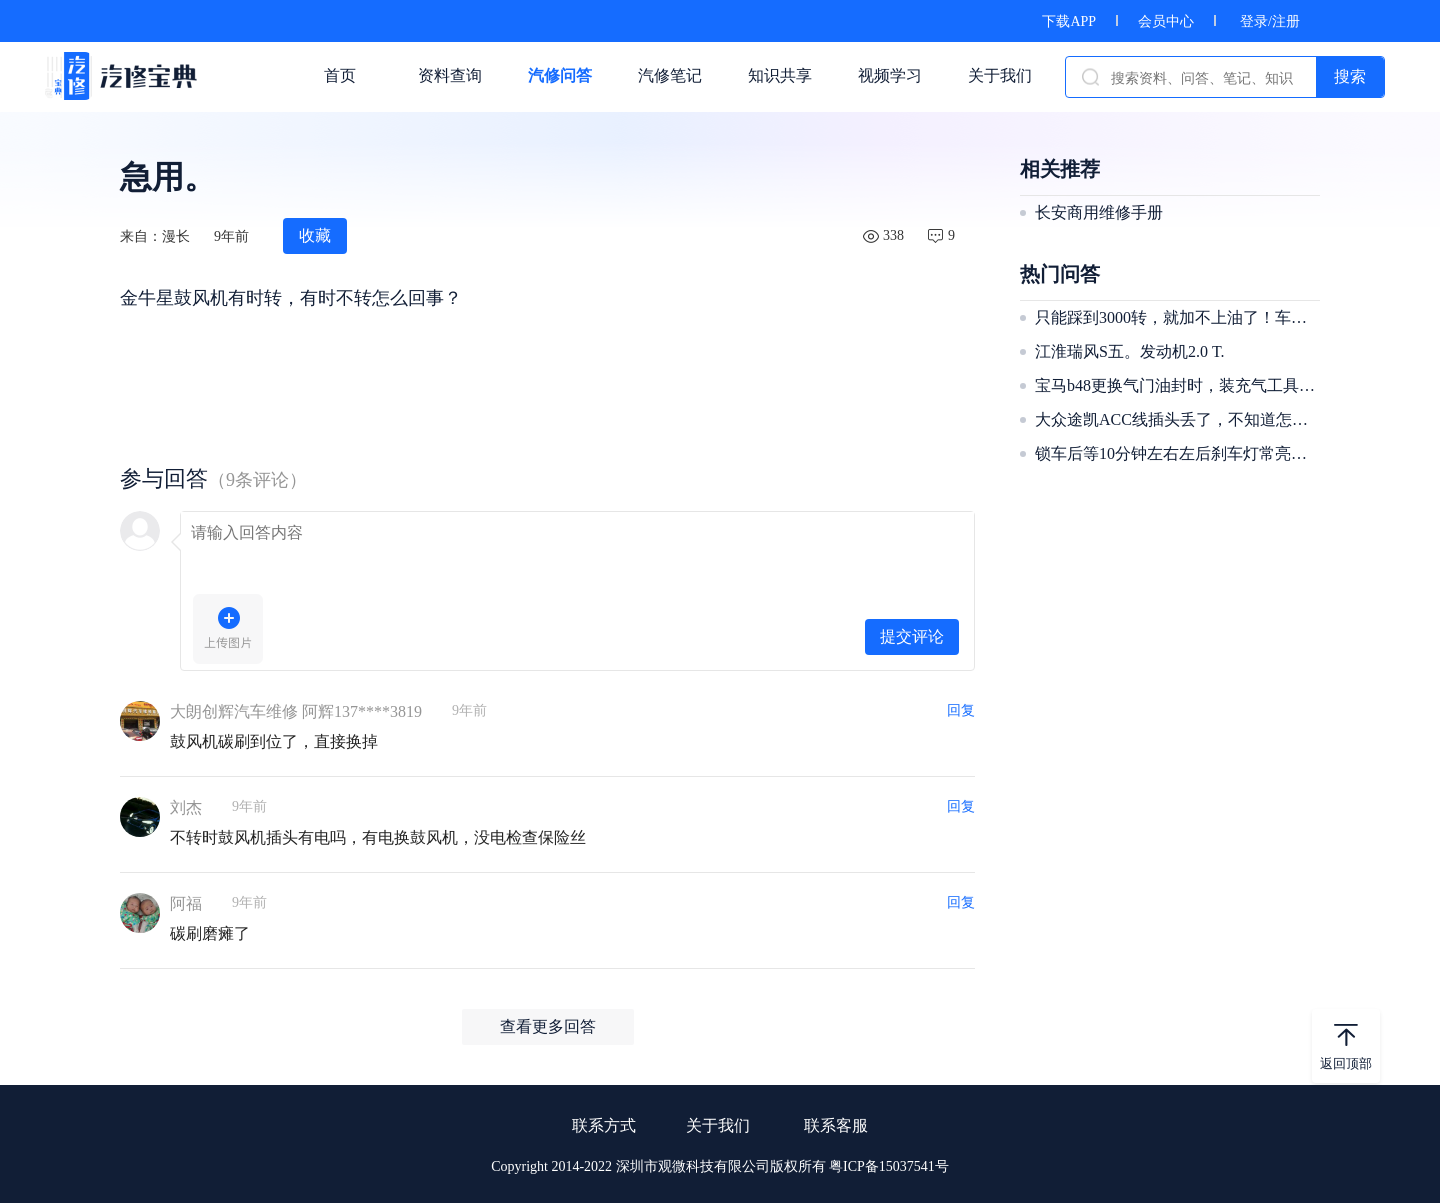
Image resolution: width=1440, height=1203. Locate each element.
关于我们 (718, 1125)
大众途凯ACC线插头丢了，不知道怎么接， (1175, 419)
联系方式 (604, 1125)
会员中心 (1166, 21)
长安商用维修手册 (1099, 212)
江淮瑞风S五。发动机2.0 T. (1129, 351)
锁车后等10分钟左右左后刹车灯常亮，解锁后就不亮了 (1175, 453)
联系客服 (836, 1125)
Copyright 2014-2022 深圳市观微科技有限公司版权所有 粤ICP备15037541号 (720, 1166)
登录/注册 (1270, 21)
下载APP (1069, 21)
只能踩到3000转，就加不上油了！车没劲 (1175, 317)
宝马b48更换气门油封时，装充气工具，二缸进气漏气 (1175, 385)
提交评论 (912, 636)
